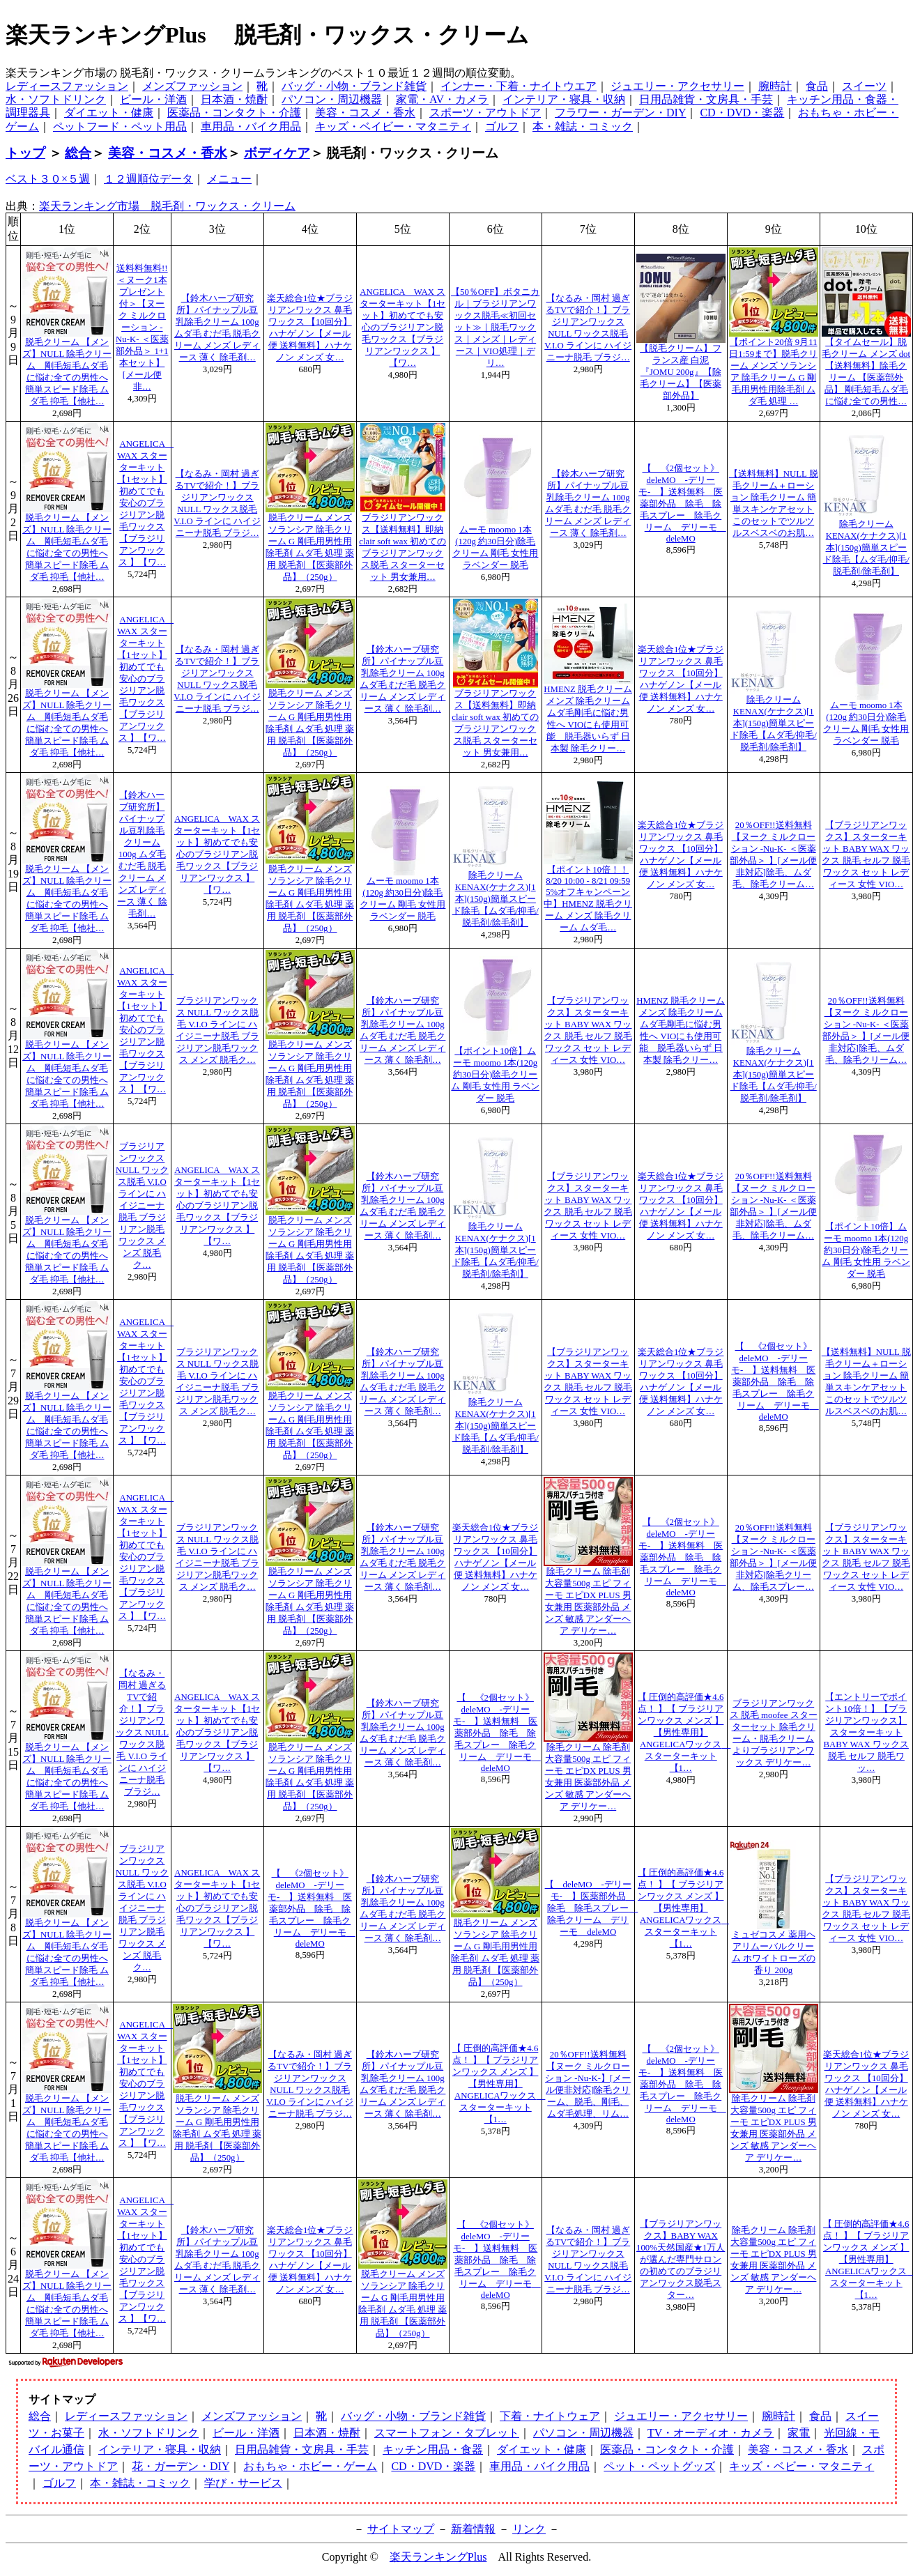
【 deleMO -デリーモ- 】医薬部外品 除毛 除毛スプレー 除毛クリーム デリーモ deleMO (591, 1908)
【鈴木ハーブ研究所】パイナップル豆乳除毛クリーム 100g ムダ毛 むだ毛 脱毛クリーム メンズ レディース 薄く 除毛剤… (142, 854)
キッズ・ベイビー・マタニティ (393, 126)
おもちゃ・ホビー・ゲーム (310, 2466)
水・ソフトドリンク (56, 99)
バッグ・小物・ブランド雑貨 (354, 86)
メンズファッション (192, 86)
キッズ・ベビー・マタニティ (801, 2466)
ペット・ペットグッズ (659, 2466)
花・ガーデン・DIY (180, 2466)
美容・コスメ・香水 (365, 112)
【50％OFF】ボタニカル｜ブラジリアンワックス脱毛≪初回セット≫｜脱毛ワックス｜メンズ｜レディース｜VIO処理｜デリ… (495, 327)
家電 (799, 2433)
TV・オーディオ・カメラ (710, 2433)
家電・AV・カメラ (442, 99)
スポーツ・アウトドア (485, 112)
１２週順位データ (148, 179)
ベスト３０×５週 (48, 179)
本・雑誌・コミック (582, 126)
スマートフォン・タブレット (446, 2433)
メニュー (229, 179)
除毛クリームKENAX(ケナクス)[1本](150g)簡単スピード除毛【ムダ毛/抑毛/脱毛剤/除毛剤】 (866, 547)
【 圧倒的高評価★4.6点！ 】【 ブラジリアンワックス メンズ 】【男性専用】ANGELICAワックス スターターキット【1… (684, 1732)
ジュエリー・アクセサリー (677, 86)
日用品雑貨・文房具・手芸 (706, 99)
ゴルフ (502, 126)
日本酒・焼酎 (234, 99)
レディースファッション (67, 86)
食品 (817, 86)
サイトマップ (400, 2529)
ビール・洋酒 (153, 99)
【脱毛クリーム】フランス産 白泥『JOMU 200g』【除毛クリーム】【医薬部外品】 (680, 372)
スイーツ (864, 86)
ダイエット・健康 (108, 112)
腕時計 (775, 86)
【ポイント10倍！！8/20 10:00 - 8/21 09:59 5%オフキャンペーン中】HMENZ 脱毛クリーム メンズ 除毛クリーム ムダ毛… (588, 899)
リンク (529, 2529)
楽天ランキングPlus (438, 2557)
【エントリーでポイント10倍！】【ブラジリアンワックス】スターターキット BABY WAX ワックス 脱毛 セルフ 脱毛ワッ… (866, 1732)
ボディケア (277, 153)
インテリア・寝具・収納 (563, 99)
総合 (78, 153)
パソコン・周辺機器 (332, 99)
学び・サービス (243, 2483)
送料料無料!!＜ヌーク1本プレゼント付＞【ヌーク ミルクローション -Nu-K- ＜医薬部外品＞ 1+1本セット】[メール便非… (142, 327)
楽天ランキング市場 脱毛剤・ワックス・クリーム (167, 206)
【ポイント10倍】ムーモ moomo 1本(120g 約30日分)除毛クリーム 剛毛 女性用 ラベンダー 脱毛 (495, 1074)
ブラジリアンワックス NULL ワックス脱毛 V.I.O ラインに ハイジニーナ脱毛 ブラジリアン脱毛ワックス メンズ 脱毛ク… (142, 1206)
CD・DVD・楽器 (742, 112)
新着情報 (473, 2529)
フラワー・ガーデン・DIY (620, 112)
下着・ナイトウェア (550, 2416)
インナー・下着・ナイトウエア (518, 86)
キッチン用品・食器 (433, 2449)
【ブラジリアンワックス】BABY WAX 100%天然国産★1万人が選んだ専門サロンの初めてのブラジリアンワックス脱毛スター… (680, 2259)
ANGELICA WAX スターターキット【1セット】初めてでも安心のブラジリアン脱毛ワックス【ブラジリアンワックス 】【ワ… (402, 327)
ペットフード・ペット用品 (120, 126)
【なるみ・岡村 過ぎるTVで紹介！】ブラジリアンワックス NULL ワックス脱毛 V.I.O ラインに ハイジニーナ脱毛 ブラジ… (142, 1733)
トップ (25, 153)
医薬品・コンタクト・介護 (234, 112)
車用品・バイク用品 (251, 126)
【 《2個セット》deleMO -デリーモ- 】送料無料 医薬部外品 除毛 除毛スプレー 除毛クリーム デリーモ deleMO (682, 503)
